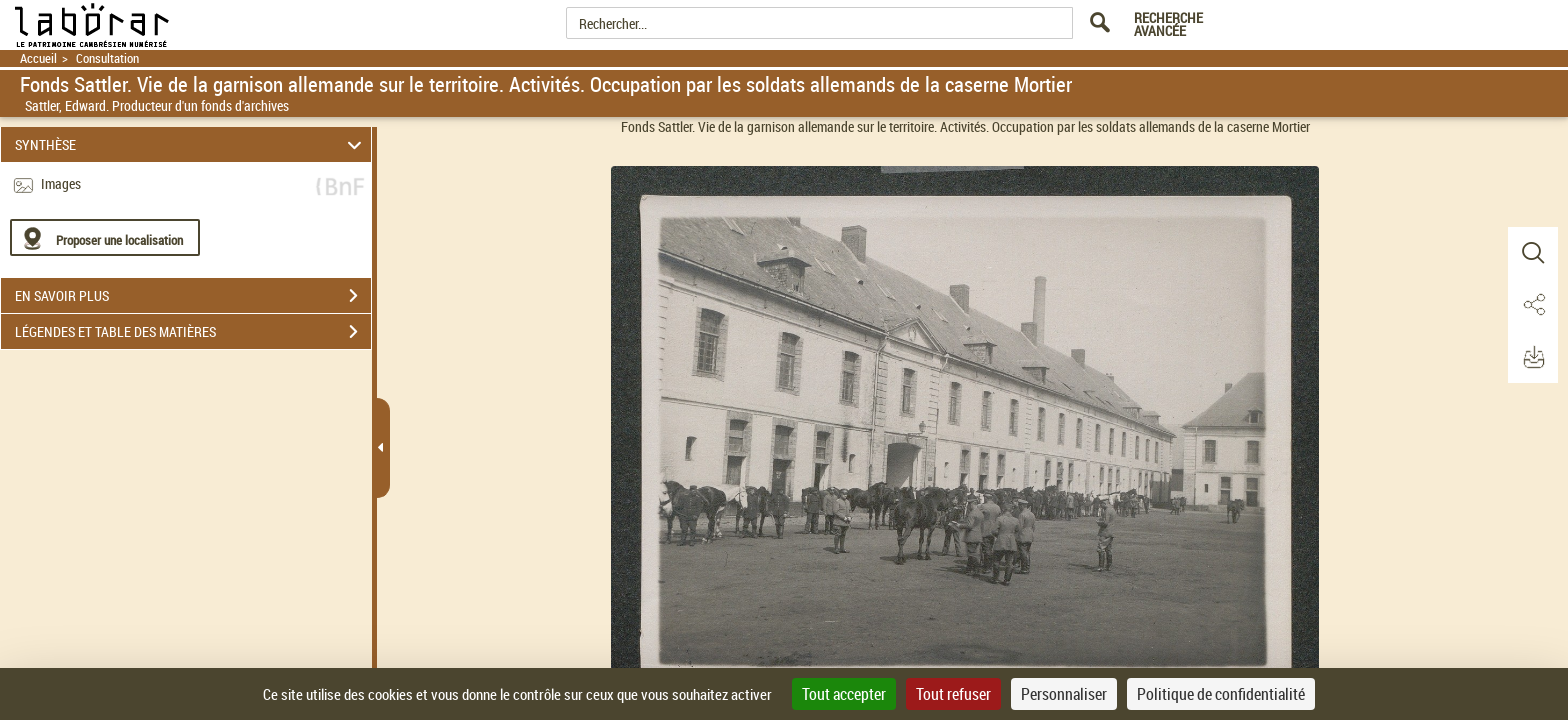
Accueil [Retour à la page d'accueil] (38, 58)
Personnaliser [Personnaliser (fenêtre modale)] (1064, 694)
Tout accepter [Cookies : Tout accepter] (844, 694)
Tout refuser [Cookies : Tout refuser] (953, 694)
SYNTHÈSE (191, 144)
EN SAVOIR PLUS (193, 296)
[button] (1533, 253)
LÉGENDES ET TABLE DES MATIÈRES (193, 332)
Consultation (107, 58)
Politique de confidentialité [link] (1221, 694)
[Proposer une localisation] (105, 237)
